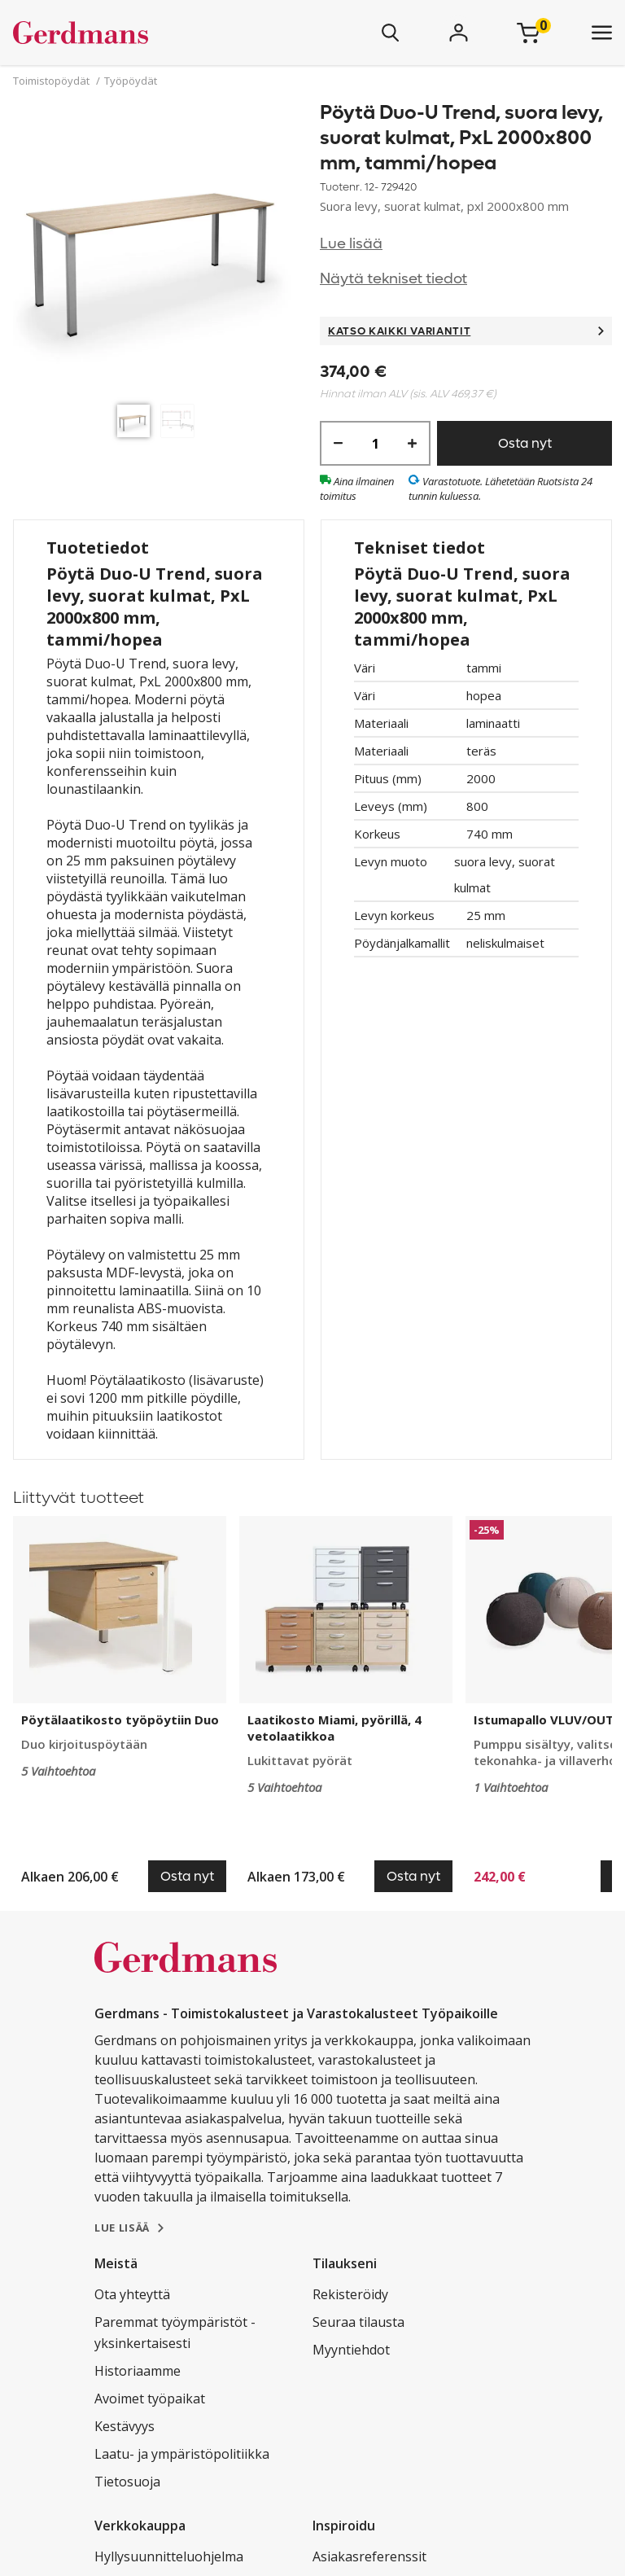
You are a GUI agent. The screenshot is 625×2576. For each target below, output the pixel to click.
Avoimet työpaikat (149, 2398)
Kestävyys (124, 2426)
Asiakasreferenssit (369, 2556)
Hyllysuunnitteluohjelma (168, 2556)
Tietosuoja (127, 2482)
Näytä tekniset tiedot (393, 278)
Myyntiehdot (351, 2350)
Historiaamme (137, 2371)
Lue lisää (351, 243)
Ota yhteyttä (132, 2294)
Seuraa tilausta (358, 2322)
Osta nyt (525, 443)
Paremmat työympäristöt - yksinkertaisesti (175, 2332)
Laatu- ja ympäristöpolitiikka (181, 2454)
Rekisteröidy (350, 2294)
